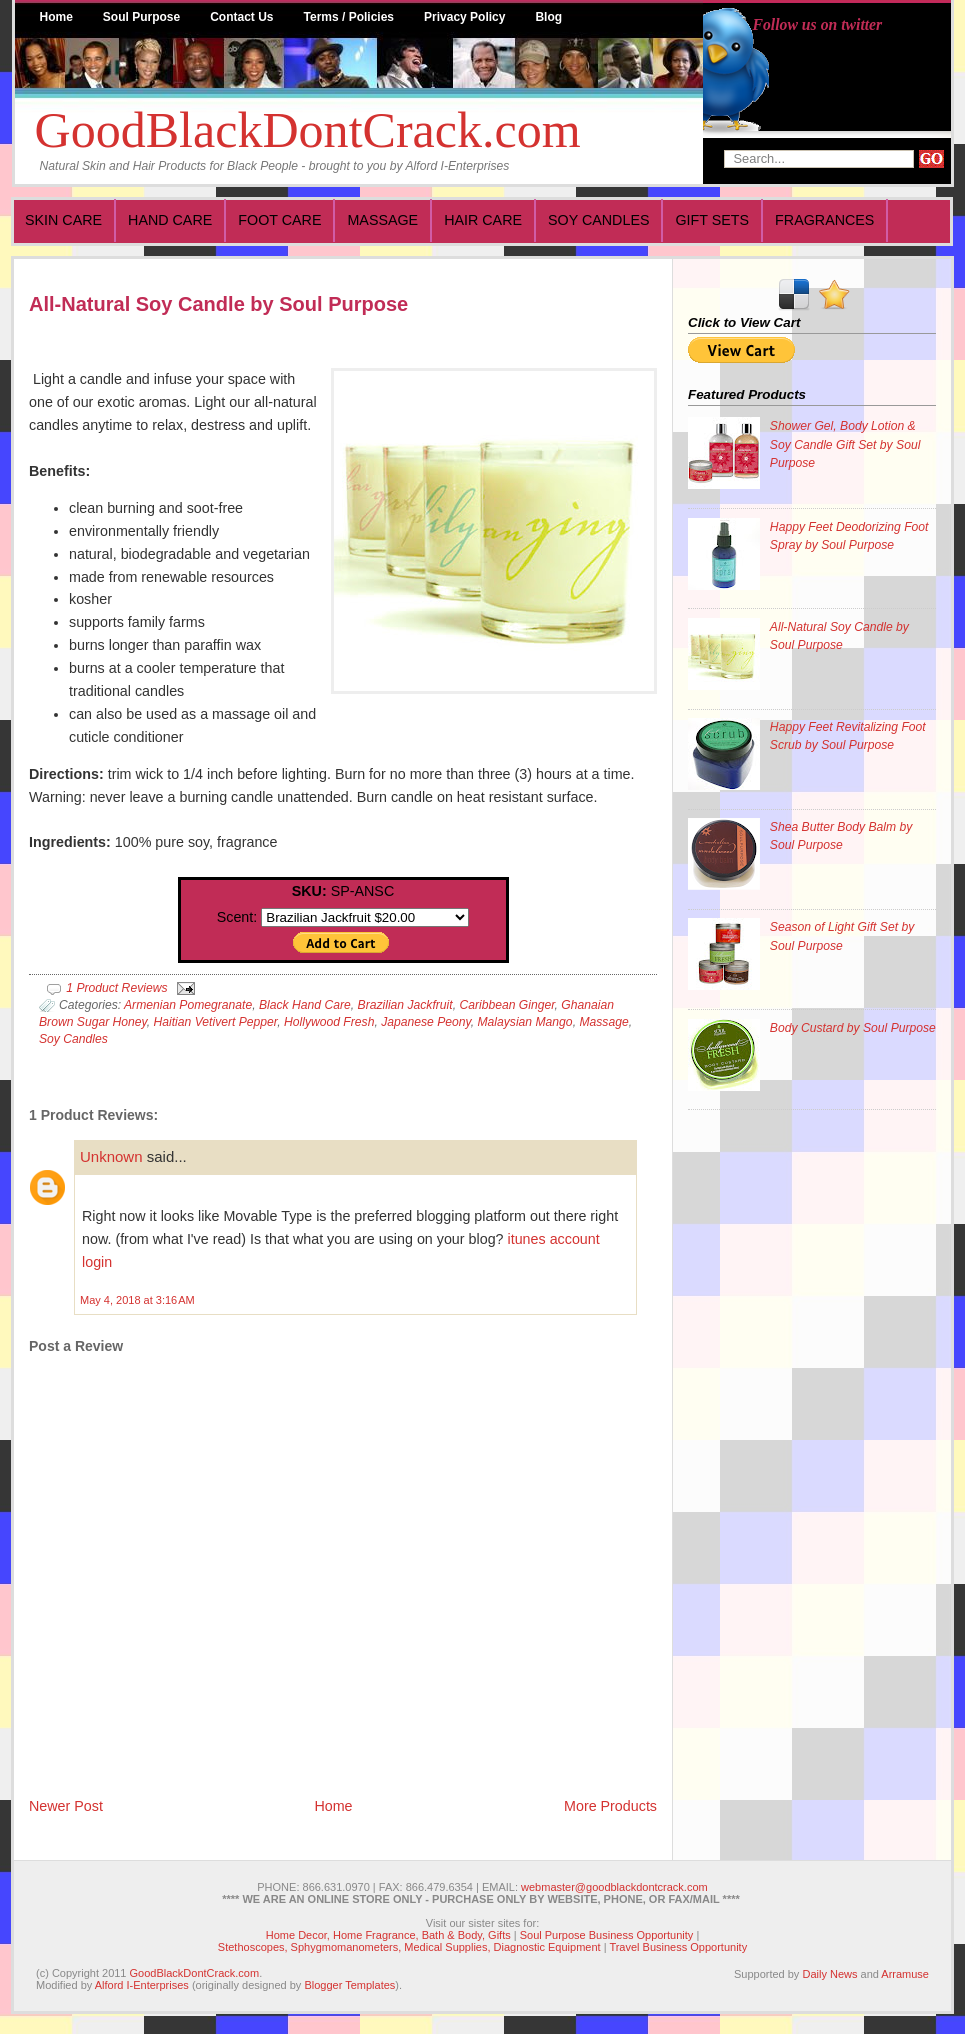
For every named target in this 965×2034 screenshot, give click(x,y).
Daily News (829, 1974)
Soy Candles (598, 220)
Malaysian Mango (524, 1022)
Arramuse (905, 1974)
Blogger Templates (349, 1985)
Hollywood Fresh (329, 1022)
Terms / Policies (349, 17)
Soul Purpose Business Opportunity (607, 1935)
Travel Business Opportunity (678, 1947)
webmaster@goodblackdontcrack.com (614, 1887)
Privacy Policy (464, 17)
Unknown (111, 1156)
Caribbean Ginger (506, 1005)
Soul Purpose (141, 17)
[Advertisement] (768, 1429)
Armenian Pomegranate (188, 1005)
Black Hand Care (305, 1005)
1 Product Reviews (116, 988)
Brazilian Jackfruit (405, 1005)
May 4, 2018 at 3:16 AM (137, 1300)
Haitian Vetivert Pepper (216, 1022)
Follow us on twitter (818, 24)
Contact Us (241, 17)
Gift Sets (712, 220)
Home (56, 17)
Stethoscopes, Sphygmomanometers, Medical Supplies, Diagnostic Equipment (409, 1947)
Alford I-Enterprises (142, 1985)
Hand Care (170, 220)
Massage (382, 220)
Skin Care (63, 220)
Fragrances (824, 220)
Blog (548, 17)
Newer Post (66, 1806)
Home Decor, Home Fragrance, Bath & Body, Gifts (388, 1935)
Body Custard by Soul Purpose (853, 1028)
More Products (610, 1806)
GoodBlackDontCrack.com (308, 130)
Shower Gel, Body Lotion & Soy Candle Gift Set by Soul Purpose (845, 444)
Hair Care (483, 220)
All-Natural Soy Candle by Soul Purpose (218, 304)
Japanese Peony (426, 1022)
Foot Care (279, 220)
